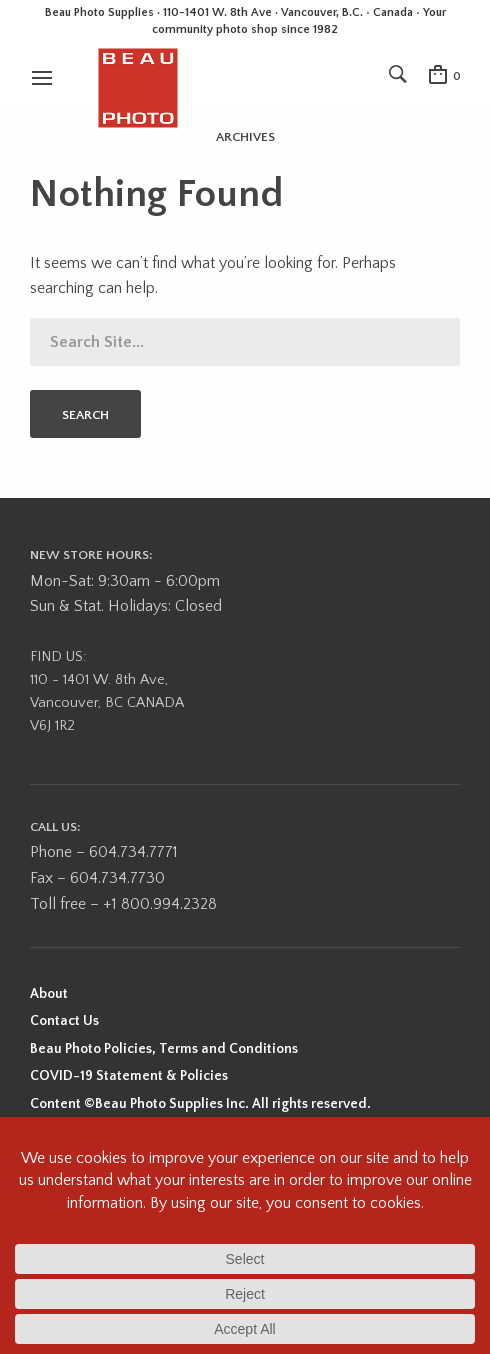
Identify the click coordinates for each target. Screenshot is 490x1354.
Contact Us (64, 1021)
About (49, 994)
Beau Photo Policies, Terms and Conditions (164, 1049)
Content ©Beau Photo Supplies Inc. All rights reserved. (200, 1104)
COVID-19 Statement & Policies (129, 1076)
